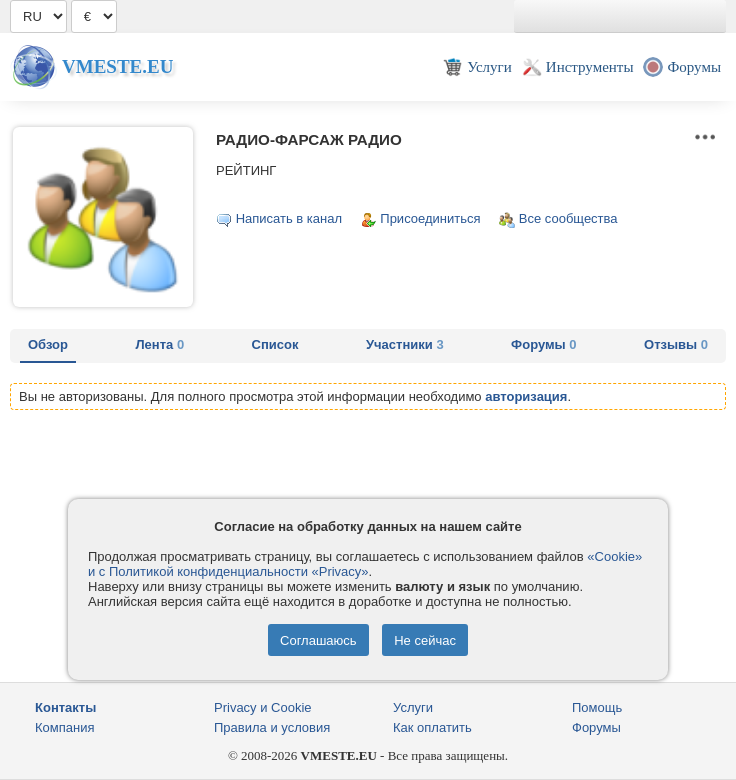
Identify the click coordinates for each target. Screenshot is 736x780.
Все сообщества (568, 218)
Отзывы (676, 344)
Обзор (48, 344)
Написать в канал (289, 218)
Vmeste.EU (117, 66)
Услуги (413, 707)
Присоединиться (430, 218)
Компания (65, 727)
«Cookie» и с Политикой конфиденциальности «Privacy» (365, 564)
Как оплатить (432, 727)
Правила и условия (272, 727)
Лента (159, 344)
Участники (405, 344)
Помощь (597, 707)
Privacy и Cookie (263, 707)
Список (275, 344)
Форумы (543, 344)
